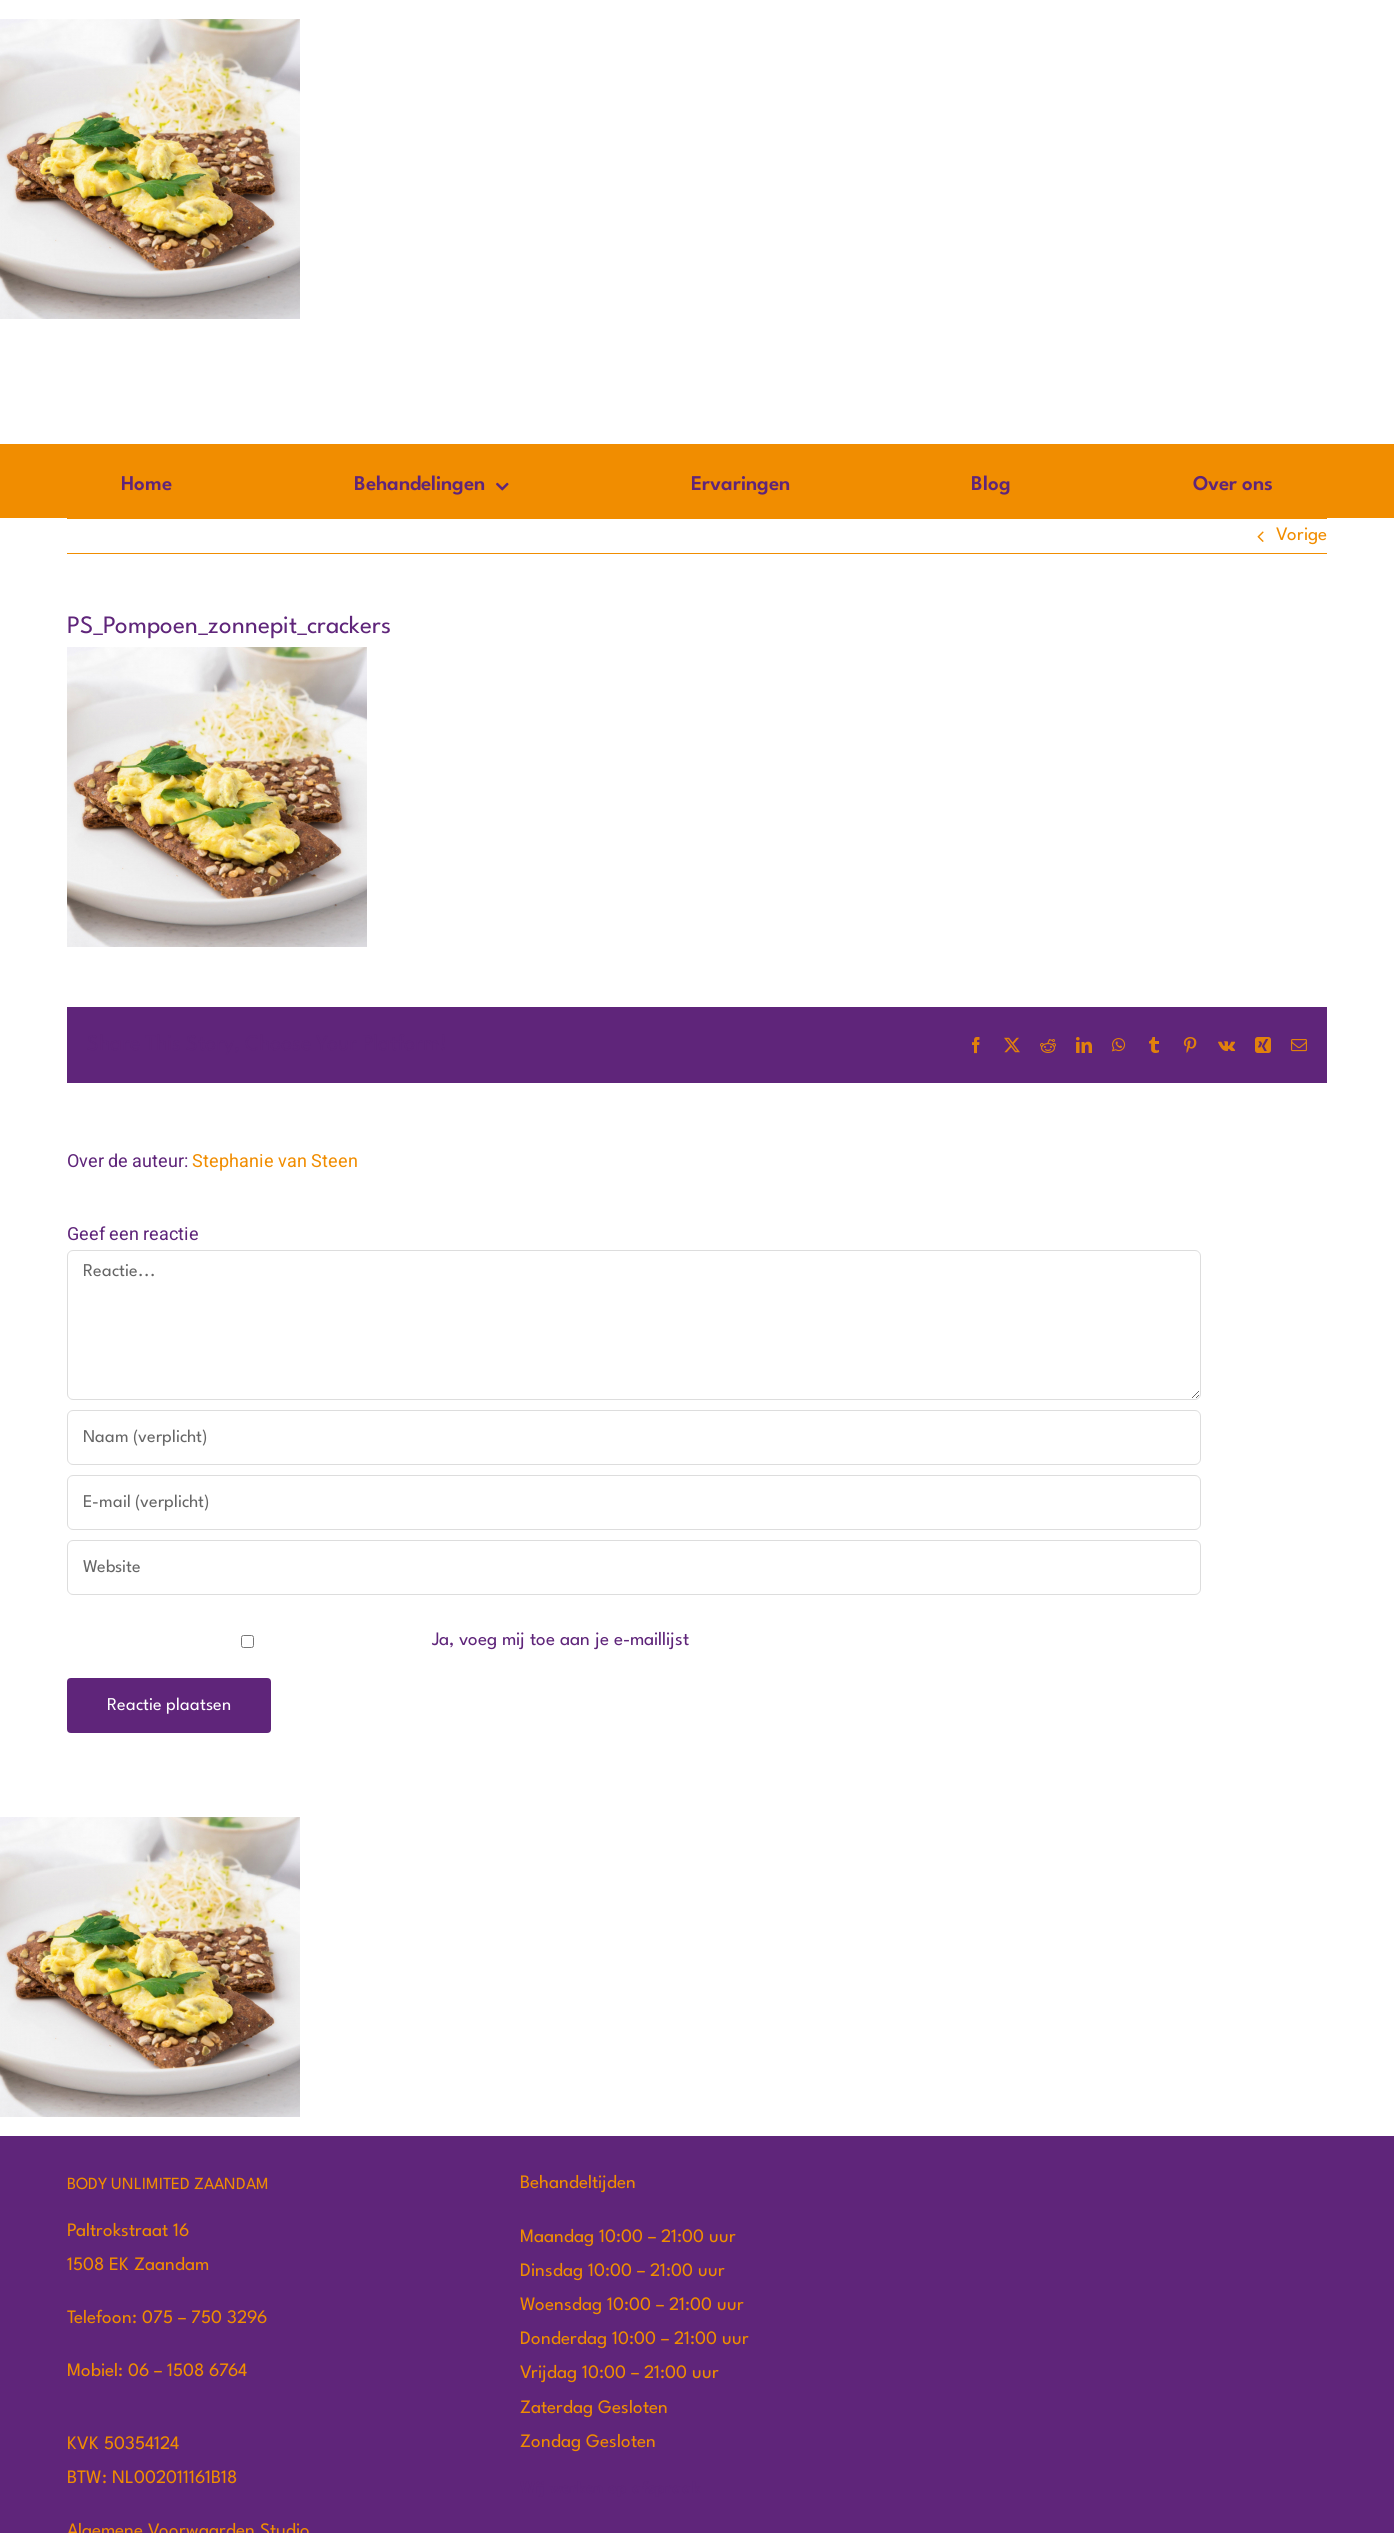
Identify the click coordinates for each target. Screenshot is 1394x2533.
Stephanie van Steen (275, 1161)
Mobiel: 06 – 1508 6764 (157, 2371)
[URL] (634, 1567)
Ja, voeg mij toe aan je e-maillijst (380, 1640)
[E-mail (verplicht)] (634, 1502)
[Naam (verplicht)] (634, 1437)
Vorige (1301, 535)
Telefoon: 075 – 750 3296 (167, 2318)
